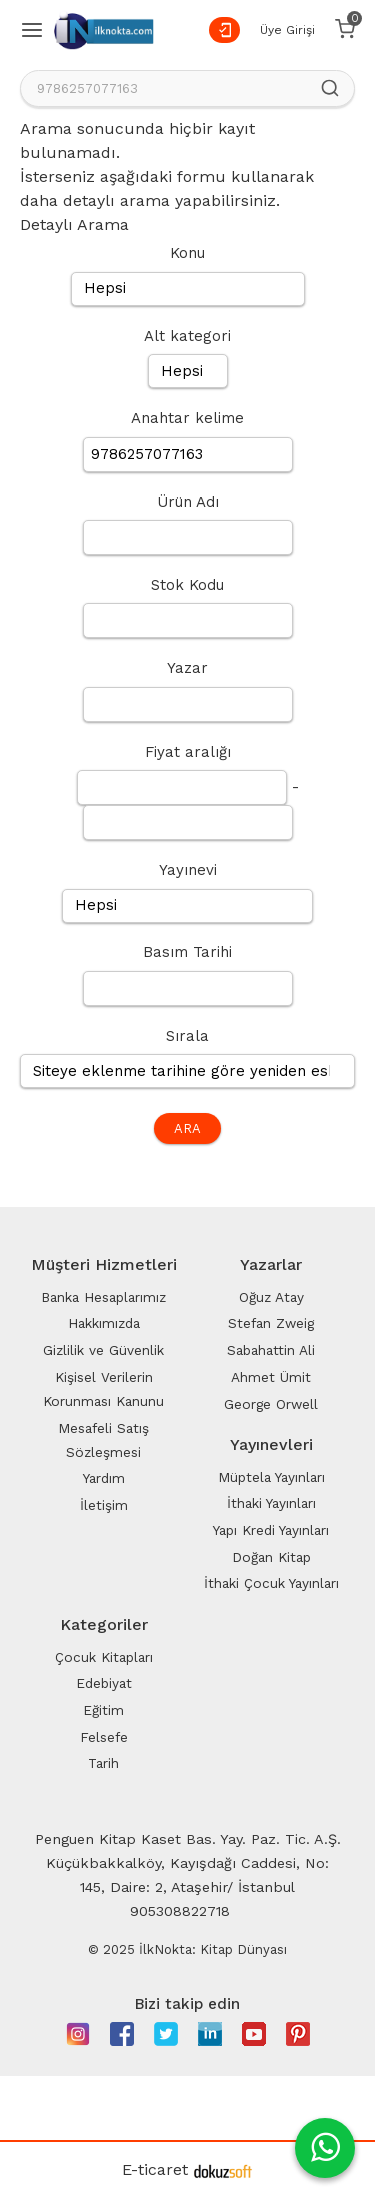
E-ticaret (155, 2169)
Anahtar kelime (187, 418)
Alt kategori (187, 336)
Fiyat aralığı (188, 752)
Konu (187, 253)
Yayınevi (188, 870)
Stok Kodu (187, 585)
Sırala (187, 1036)
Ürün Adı (188, 502)
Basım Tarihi (187, 952)
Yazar (187, 668)
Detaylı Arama (74, 224)
